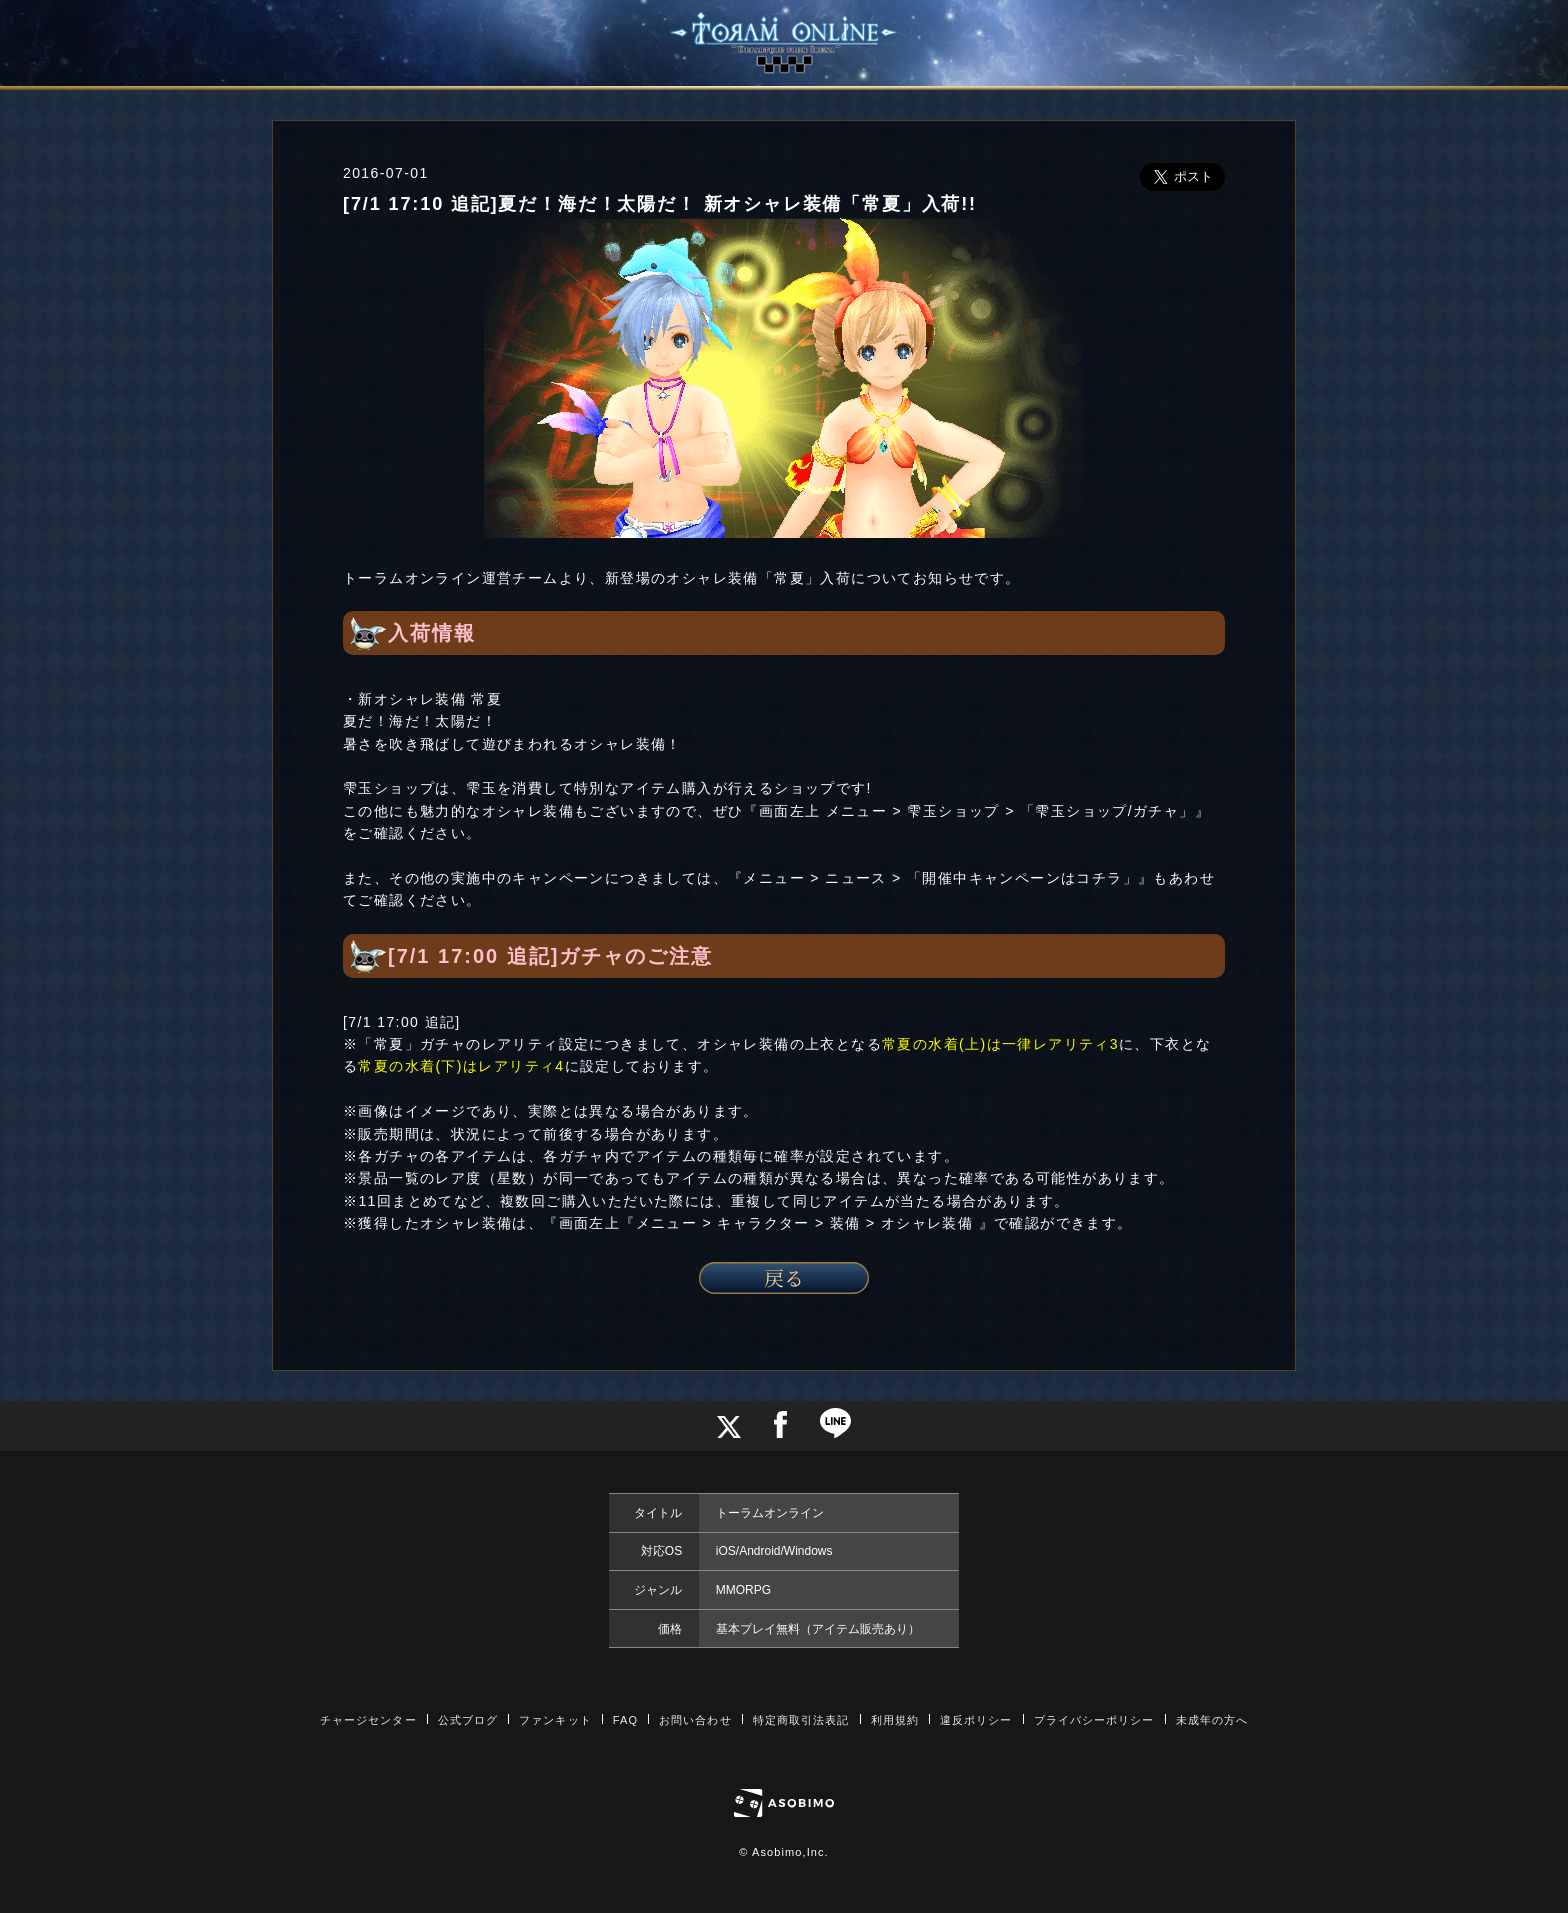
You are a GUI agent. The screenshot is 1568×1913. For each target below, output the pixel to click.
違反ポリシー (976, 1720)
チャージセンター (368, 1720)
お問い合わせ (695, 1720)
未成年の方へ (1212, 1720)
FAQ (625, 1720)
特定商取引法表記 (801, 1720)
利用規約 (895, 1720)
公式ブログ (468, 1720)
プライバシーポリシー (1094, 1720)
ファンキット (555, 1720)
